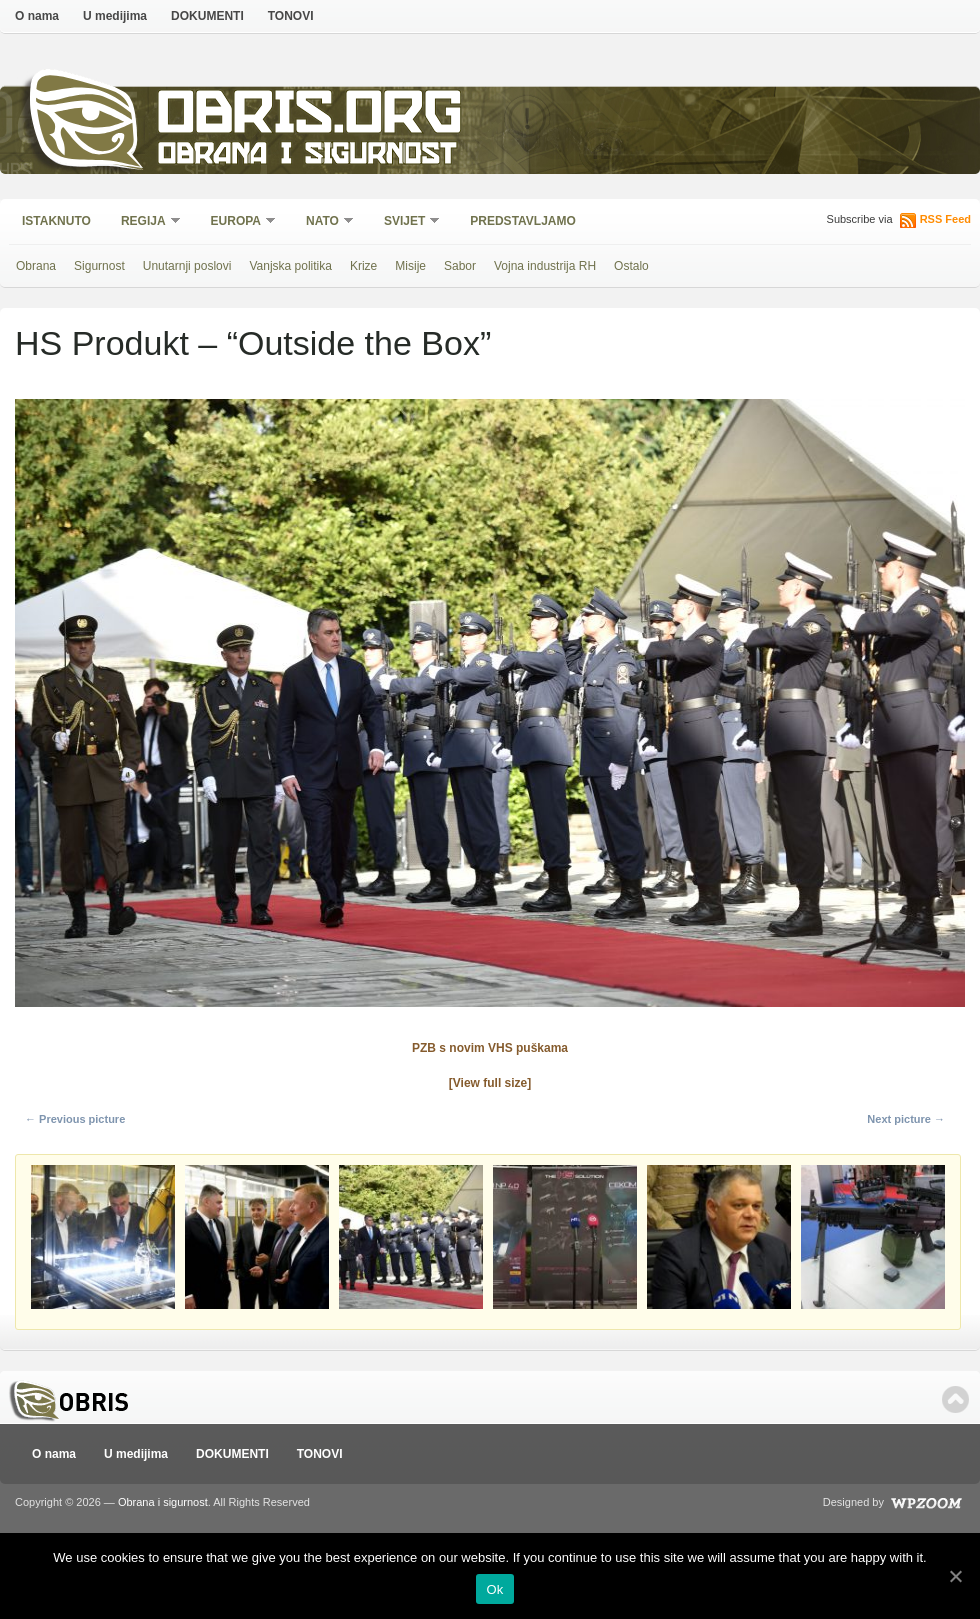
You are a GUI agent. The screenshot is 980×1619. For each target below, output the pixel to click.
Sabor (460, 266)
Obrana (36, 266)
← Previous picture (75, 1119)
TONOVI (291, 16)
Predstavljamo (523, 221)
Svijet (405, 222)
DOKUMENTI (207, 16)
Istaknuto (56, 221)
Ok (494, 1589)
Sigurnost (99, 266)
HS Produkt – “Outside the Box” (253, 343)
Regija (144, 222)
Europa (237, 222)
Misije (410, 266)
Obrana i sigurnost (306, 156)
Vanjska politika (290, 266)
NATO (323, 222)
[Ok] (955, 1576)
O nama (37, 16)
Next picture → (906, 1119)
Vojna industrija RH (545, 266)
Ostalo (631, 266)
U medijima (115, 16)
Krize (363, 266)
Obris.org (310, 117)
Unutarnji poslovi (187, 266)
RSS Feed (945, 219)
